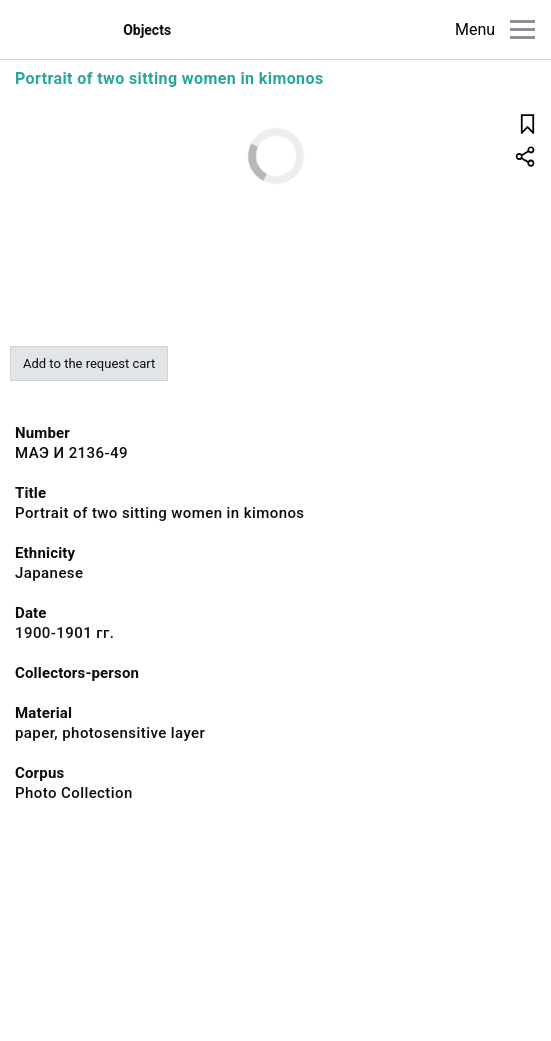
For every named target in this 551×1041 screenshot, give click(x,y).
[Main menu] (522, 29)
